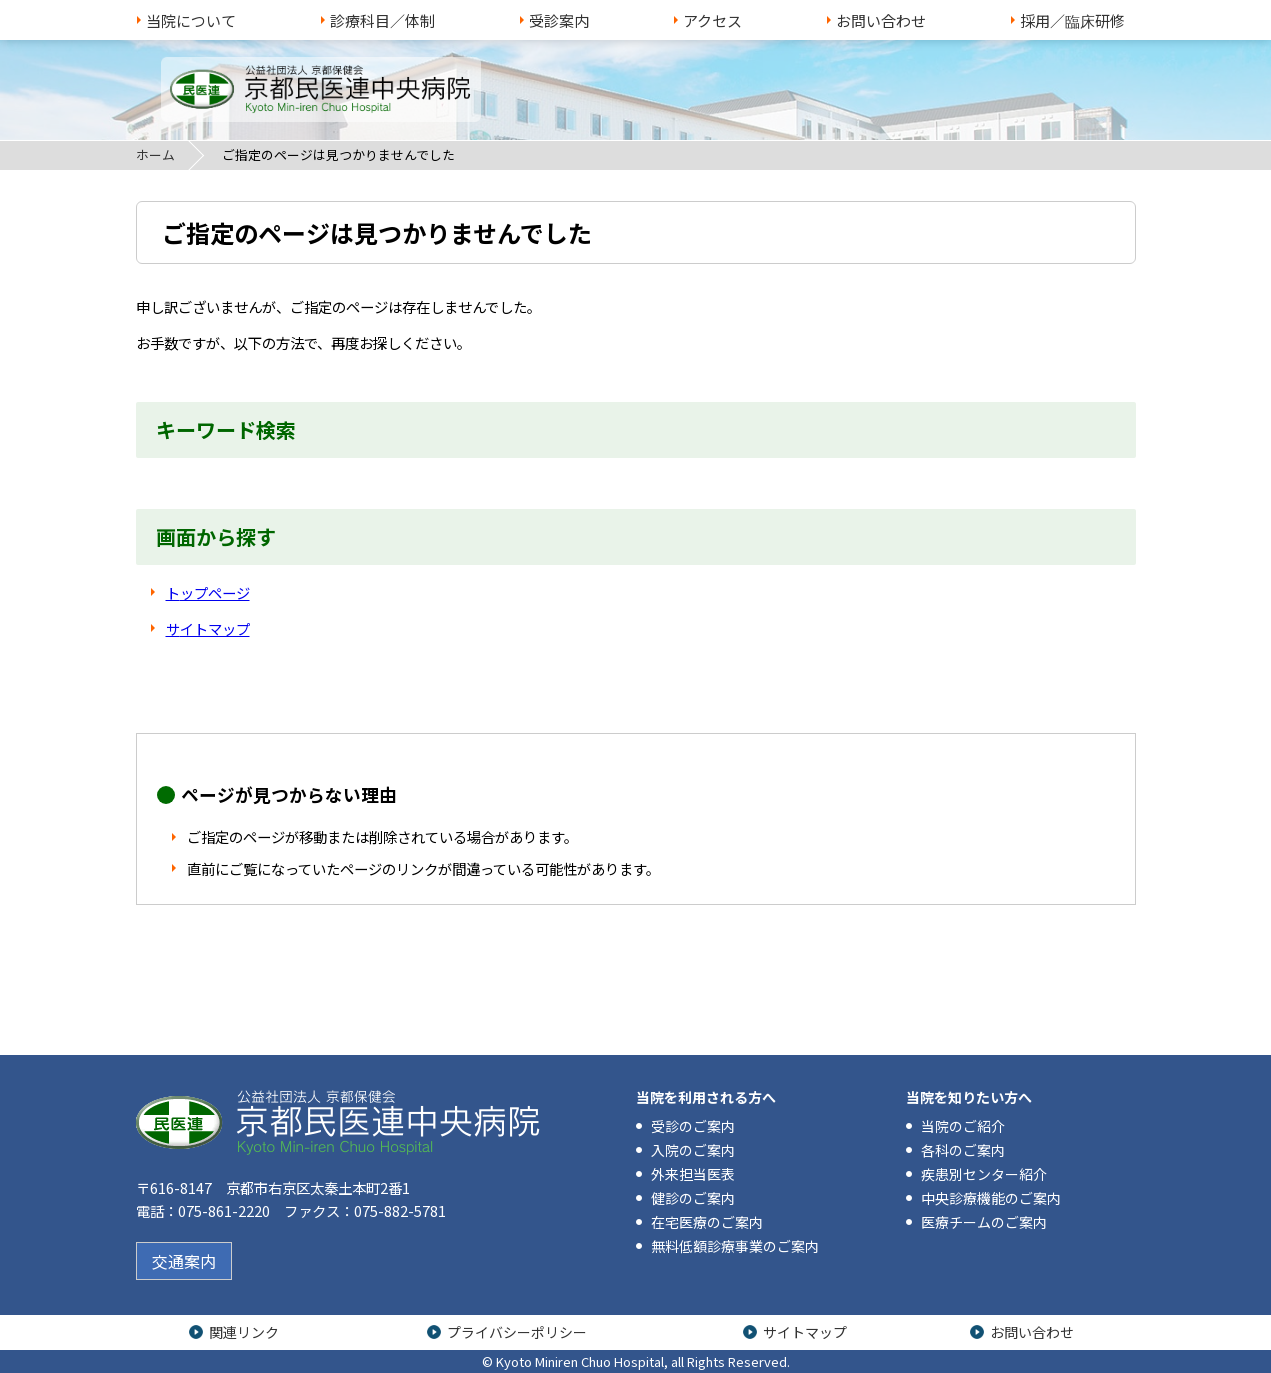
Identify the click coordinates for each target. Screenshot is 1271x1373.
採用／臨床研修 (1072, 20)
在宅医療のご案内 (707, 1222)
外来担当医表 (693, 1174)
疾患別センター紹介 (984, 1174)
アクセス (712, 20)
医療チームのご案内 (984, 1222)
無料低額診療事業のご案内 (735, 1246)
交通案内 (184, 1261)
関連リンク (244, 1332)
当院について (191, 20)
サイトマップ (208, 628)
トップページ (208, 592)
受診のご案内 (693, 1126)
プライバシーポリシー (517, 1332)
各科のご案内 (963, 1150)
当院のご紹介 (963, 1126)
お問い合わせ (881, 20)
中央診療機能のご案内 (991, 1198)
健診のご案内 (693, 1198)
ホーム (155, 154)
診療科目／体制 (382, 20)
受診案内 (559, 20)
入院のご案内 (693, 1150)
